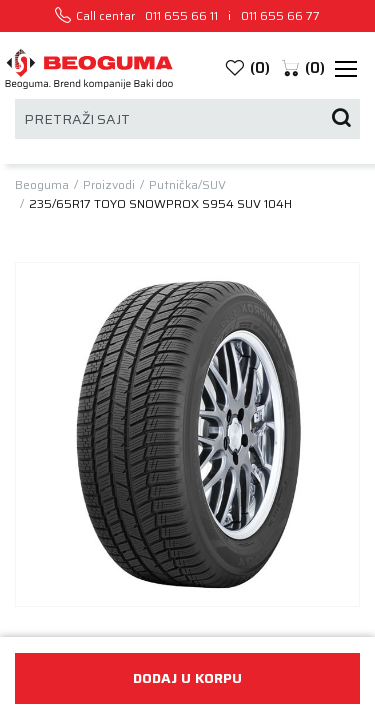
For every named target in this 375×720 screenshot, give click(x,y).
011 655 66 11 (181, 16)
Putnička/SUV (187, 185)
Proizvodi (109, 185)
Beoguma (42, 185)
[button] (302, 68)
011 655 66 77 (280, 16)
